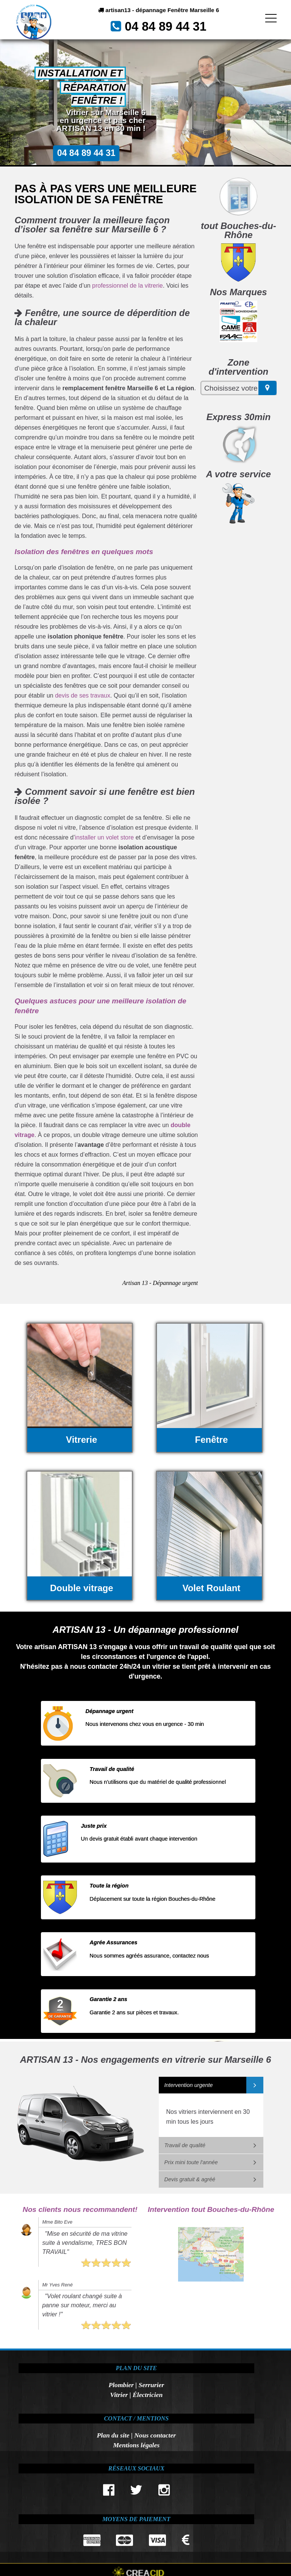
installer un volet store (104, 837)
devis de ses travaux (82, 695)
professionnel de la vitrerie (127, 285)
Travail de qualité (185, 2145)
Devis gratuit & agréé (189, 2179)
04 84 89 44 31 (169, 30)
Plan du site (113, 2435)
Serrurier (151, 2385)
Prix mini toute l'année (191, 2162)
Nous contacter (155, 2435)
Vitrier (119, 2394)
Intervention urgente (188, 2085)
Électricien (148, 2394)
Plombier (120, 2385)
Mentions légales (136, 2445)
